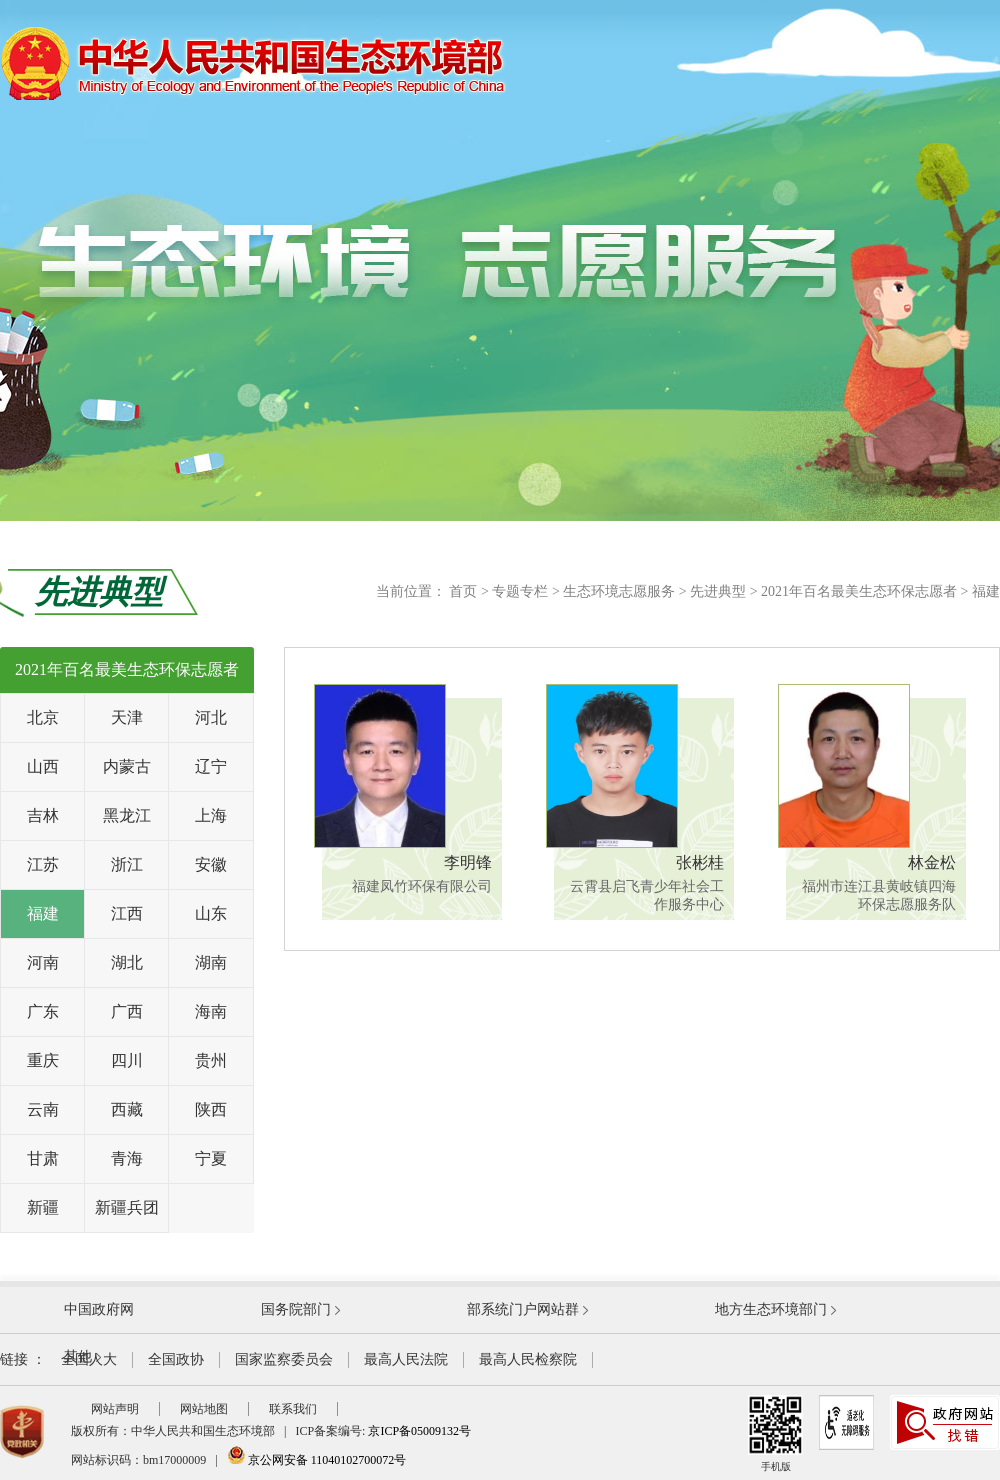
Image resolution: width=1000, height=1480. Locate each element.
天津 (127, 717)
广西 (127, 1011)
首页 (463, 591)
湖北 (127, 962)
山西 (43, 766)
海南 (211, 1011)
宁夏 (211, 1158)
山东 (211, 913)
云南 (43, 1109)
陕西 (211, 1109)
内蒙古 (127, 766)
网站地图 (204, 1409)
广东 (43, 1011)
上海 (211, 815)
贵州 (211, 1060)
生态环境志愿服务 (619, 591)
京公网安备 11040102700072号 (317, 1460)
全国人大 (89, 1359)
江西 (127, 913)
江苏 (43, 864)
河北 (211, 717)
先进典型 (718, 591)
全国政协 (176, 1359)
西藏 (127, 1109)
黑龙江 (127, 815)
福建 (986, 591)
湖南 (211, 962)
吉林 (43, 815)
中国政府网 (99, 1309)
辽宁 (211, 766)
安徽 (211, 864)
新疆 (43, 1207)
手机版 (775, 1433)
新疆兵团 (127, 1207)
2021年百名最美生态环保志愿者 (859, 591)
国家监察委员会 (284, 1359)
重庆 (43, 1060)
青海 (127, 1158)
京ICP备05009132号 (419, 1431)
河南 (43, 962)
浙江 (127, 864)
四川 (127, 1060)
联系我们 (293, 1409)
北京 (43, 717)
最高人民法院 (406, 1359)
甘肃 (43, 1158)
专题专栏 (520, 591)
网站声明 (115, 1409)
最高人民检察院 (528, 1359)
